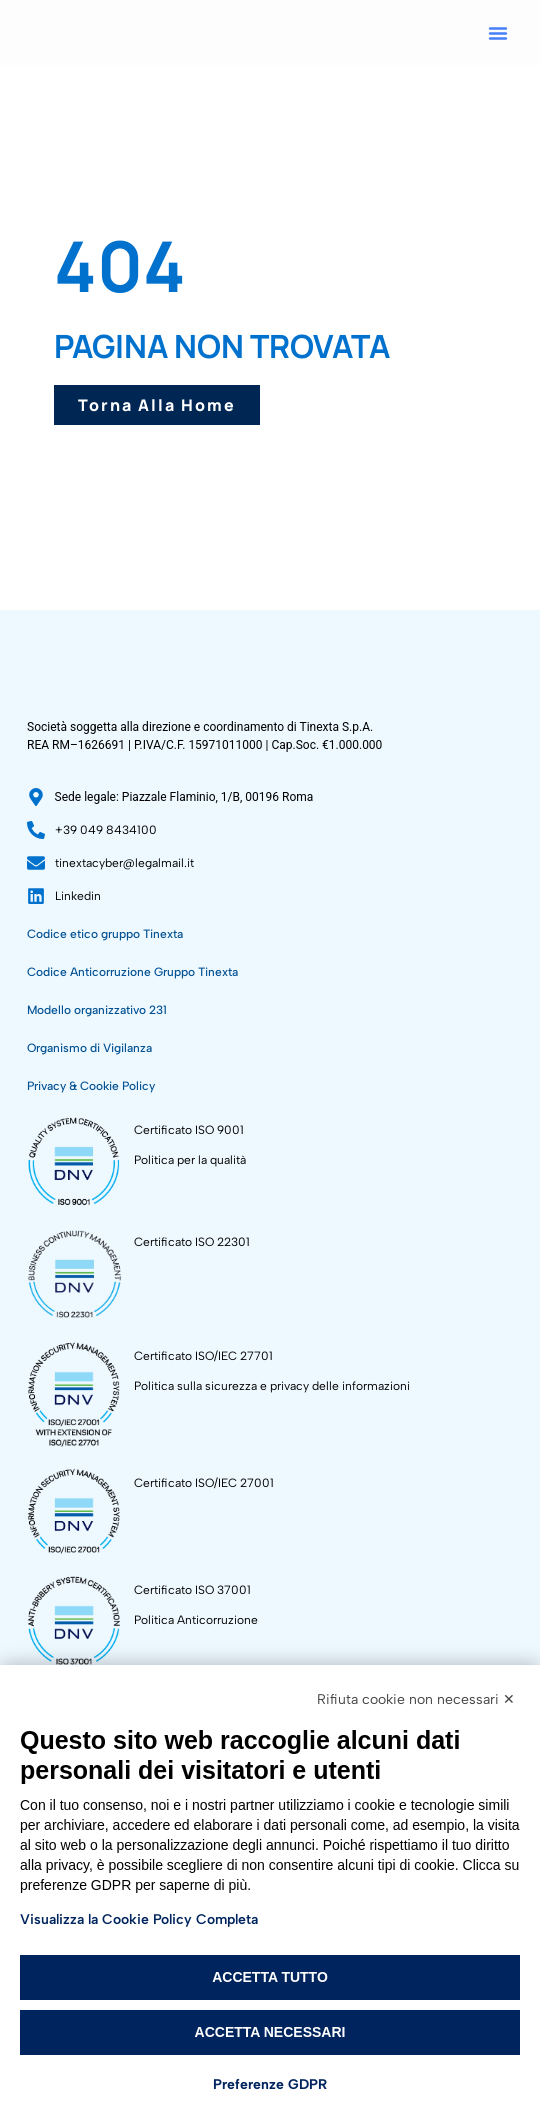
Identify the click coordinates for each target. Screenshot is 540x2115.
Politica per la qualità (190, 1310)
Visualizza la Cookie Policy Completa (139, 1919)
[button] (498, 33)
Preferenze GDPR (270, 2084)
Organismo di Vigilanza (89, 1198)
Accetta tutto (270, 1977)
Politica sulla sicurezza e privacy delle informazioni (272, 1536)
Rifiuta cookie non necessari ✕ (416, 1699)
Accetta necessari (270, 2032)
